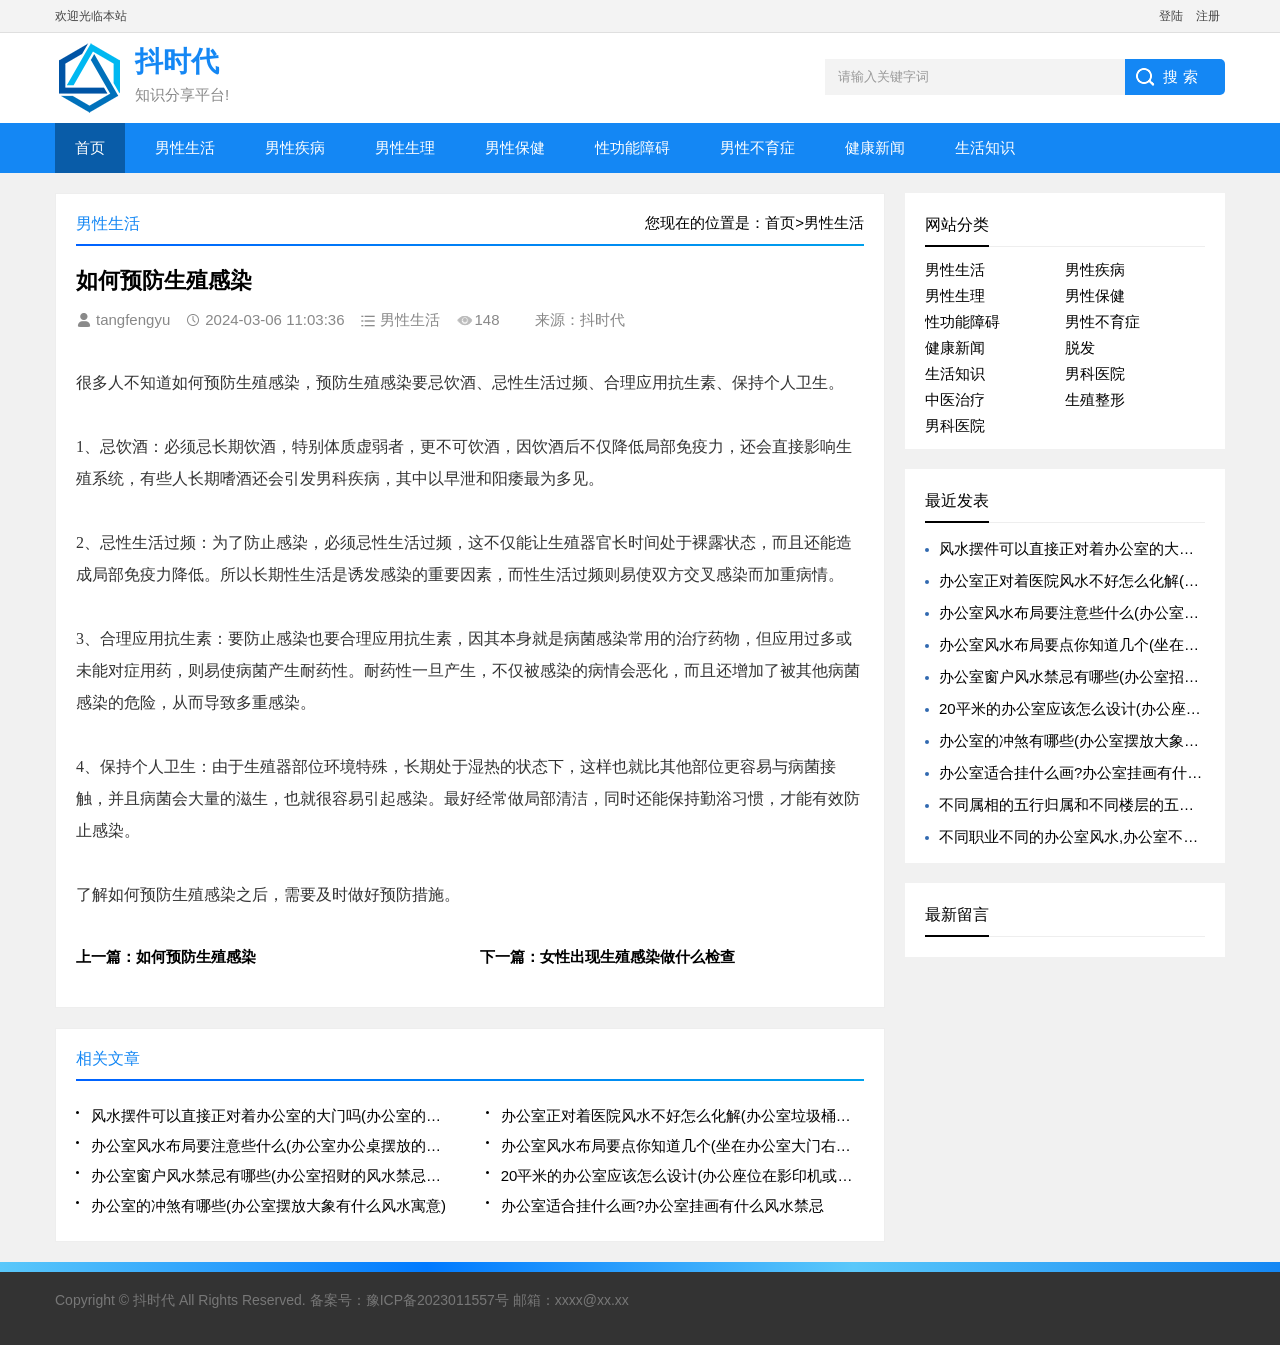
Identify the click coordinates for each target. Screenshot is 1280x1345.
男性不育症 (757, 147)
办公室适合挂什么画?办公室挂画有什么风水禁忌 (662, 1205)
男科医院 (1095, 373)
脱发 (1080, 347)
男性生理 (405, 147)
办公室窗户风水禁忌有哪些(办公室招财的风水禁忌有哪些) (272, 1175)
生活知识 (985, 147)
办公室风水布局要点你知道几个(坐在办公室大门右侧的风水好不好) (682, 1145)
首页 (90, 147)
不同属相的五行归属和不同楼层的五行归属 (1081, 804)
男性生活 (185, 147)
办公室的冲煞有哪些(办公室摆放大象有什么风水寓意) (268, 1205)
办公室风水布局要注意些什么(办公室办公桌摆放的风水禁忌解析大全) (272, 1145)
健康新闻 (875, 147)
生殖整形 (1095, 399)
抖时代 (154, 1300)
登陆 (1171, 16)
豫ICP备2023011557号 (437, 1300)
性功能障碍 (632, 147)
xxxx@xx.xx (592, 1300)
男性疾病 (295, 147)
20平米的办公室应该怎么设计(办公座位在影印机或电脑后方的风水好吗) (682, 1175)
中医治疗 (955, 399)
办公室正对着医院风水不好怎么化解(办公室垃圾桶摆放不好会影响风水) (682, 1115)
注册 (1208, 16)
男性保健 (515, 147)
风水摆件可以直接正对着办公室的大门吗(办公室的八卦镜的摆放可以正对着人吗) (272, 1115)
